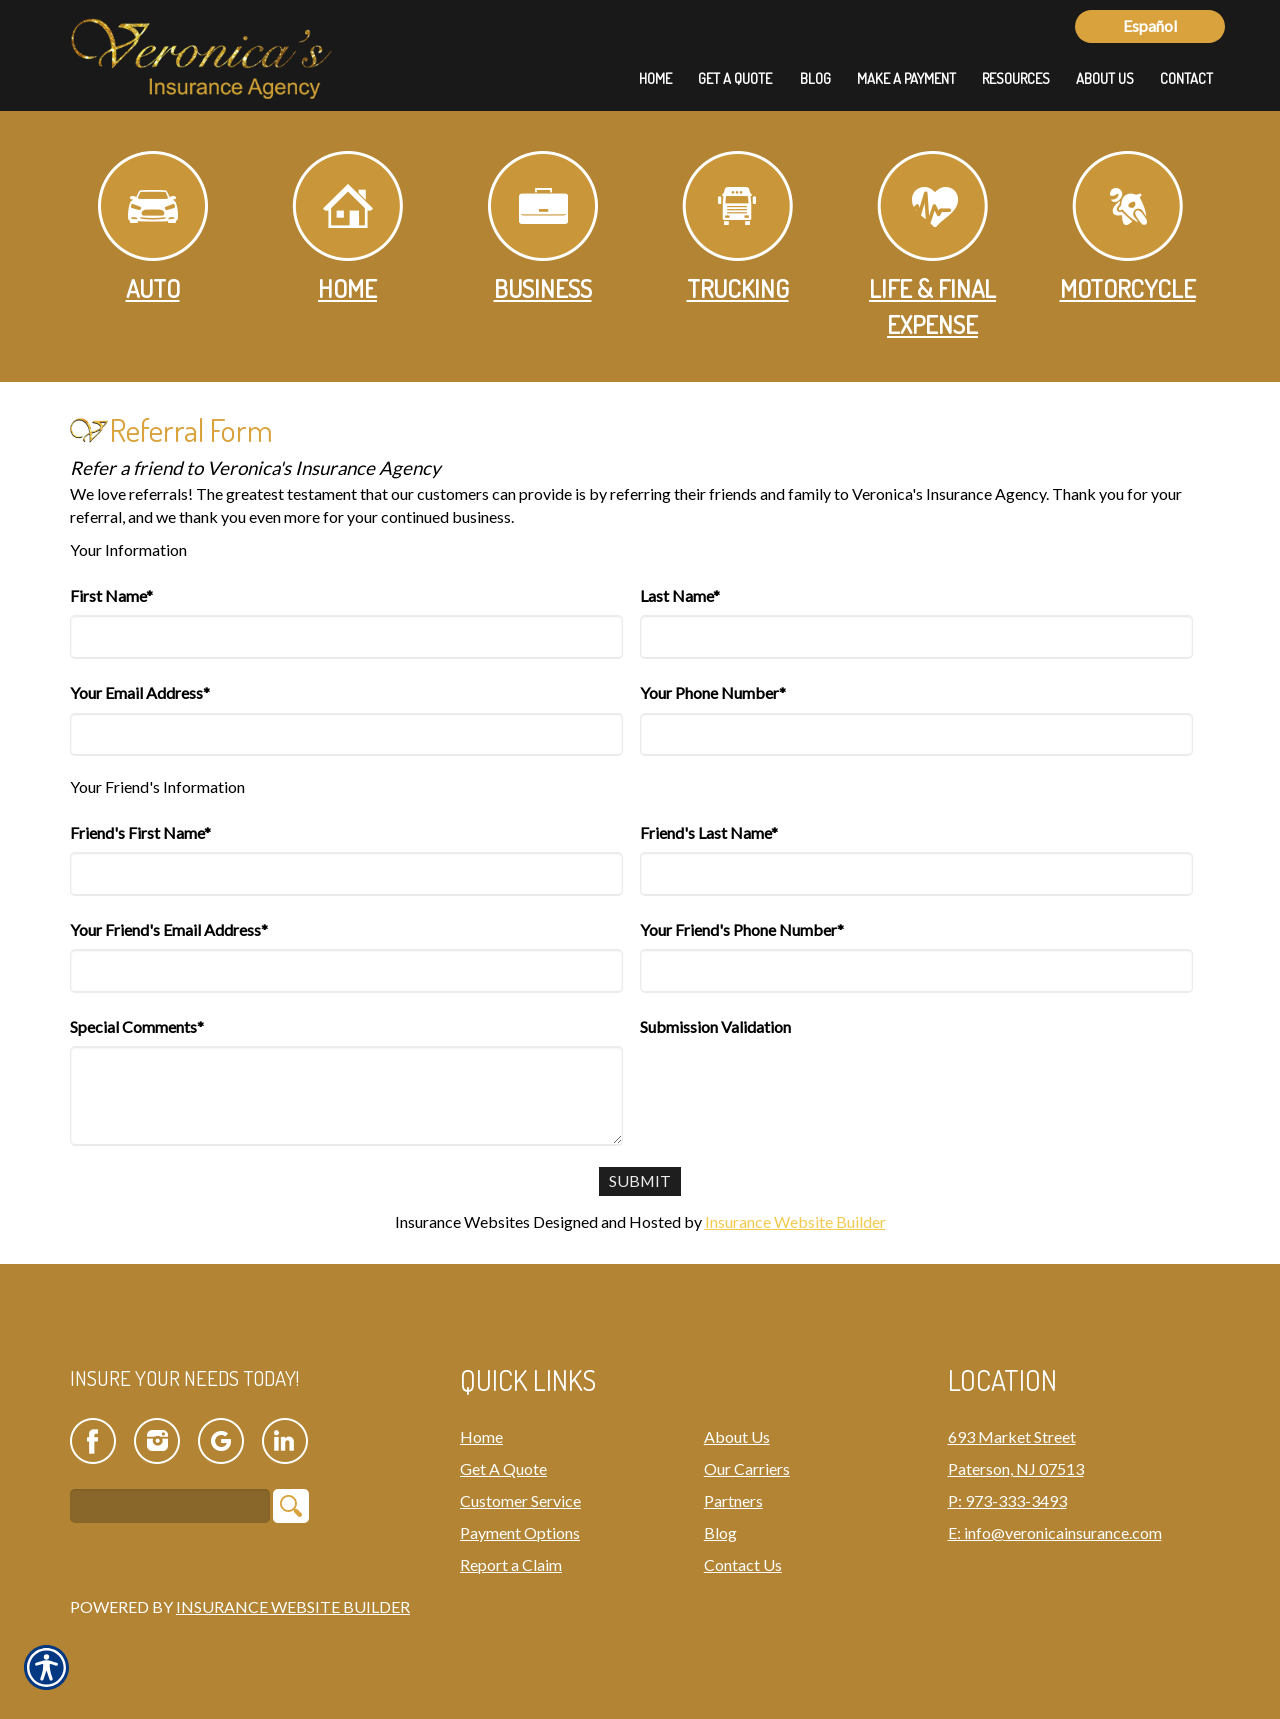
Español (1150, 25)
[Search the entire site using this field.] (170, 1507)
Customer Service (520, 1500)
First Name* (111, 595)
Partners (733, 1500)
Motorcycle (1128, 227)
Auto (153, 227)
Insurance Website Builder (795, 1221)
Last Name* (680, 595)
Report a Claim (511, 1564)
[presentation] (792, 1085)
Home (347, 227)
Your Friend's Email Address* (169, 929)
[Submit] (640, 1181)
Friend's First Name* (140, 832)
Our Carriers (747, 1468)
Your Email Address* (140, 692)
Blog (720, 1532)
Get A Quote (503, 1468)
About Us (737, 1436)
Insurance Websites (462, 1221)
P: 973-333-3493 (1007, 1500)
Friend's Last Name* (709, 832)
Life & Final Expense (932, 245)
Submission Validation (715, 1026)
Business (543, 227)
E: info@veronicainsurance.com (1055, 1532)
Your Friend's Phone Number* (742, 929)
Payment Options (520, 1532)
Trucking (737, 227)
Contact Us (743, 1564)
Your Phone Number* (713, 692)
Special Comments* (137, 1026)
